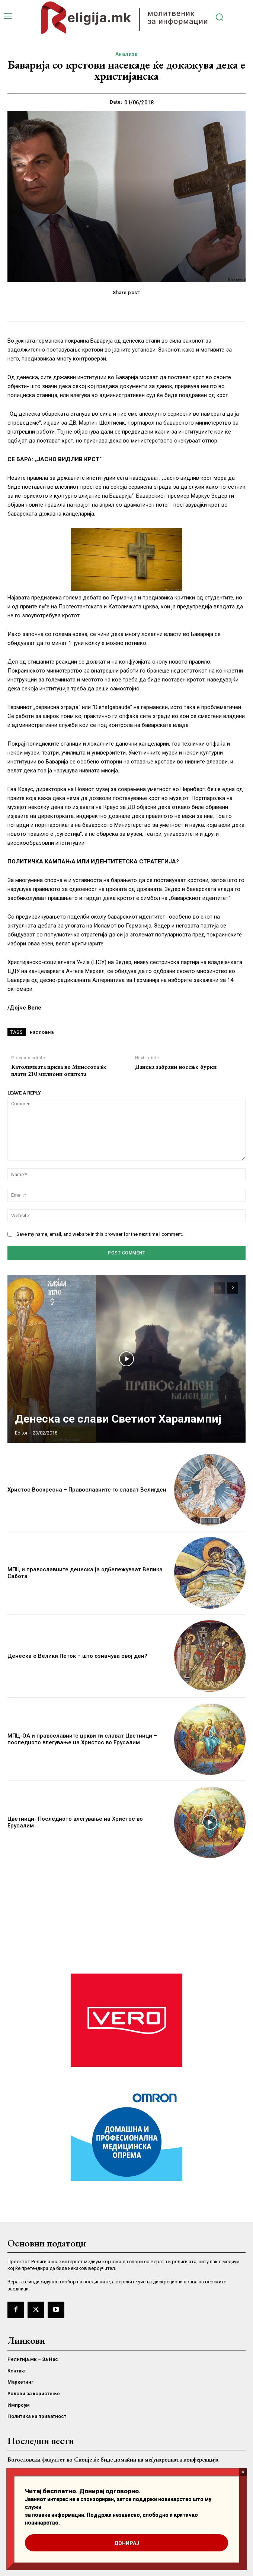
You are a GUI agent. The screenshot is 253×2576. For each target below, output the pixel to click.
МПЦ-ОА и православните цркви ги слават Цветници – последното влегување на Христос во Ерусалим (82, 1739)
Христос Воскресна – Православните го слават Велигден (86, 1489)
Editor (21, 1433)
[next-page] (232, 1288)
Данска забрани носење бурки (176, 1066)
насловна (42, 1032)
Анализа (126, 54)
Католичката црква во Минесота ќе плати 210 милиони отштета (59, 1070)
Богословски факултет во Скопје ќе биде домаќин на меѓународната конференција (112, 2459)
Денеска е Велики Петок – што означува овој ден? (77, 1656)
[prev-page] (219, 1288)
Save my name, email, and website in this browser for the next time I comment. (99, 1234)
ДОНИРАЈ (126, 2543)
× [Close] (242, 2472)
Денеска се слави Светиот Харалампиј (118, 1418)
